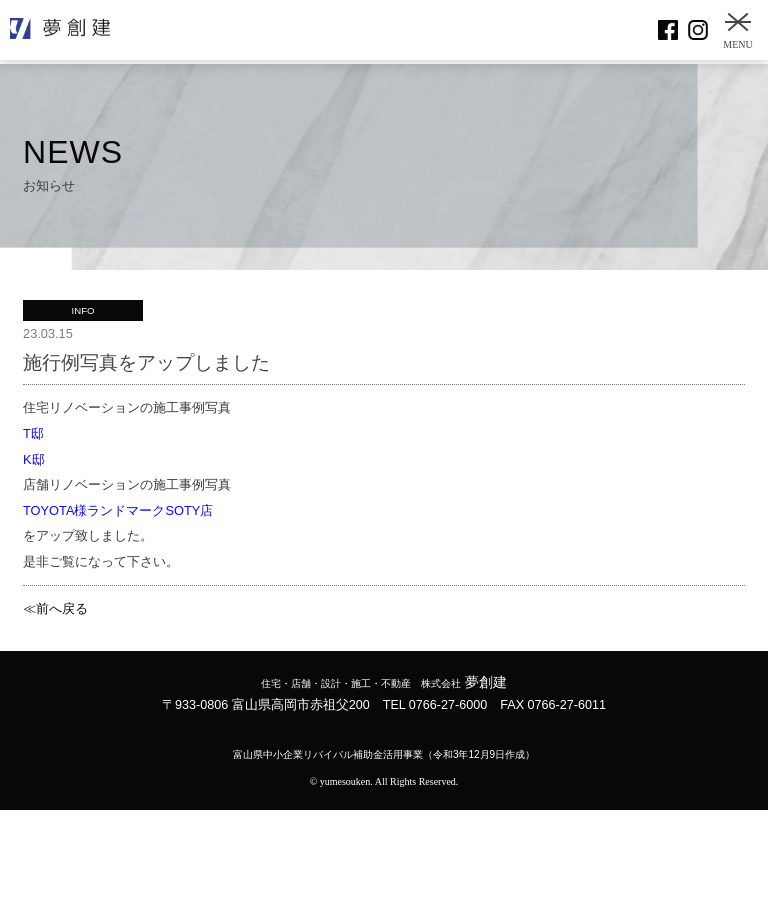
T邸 (33, 433)
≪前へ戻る (55, 608)
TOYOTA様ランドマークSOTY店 (118, 510)
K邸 (34, 459)
